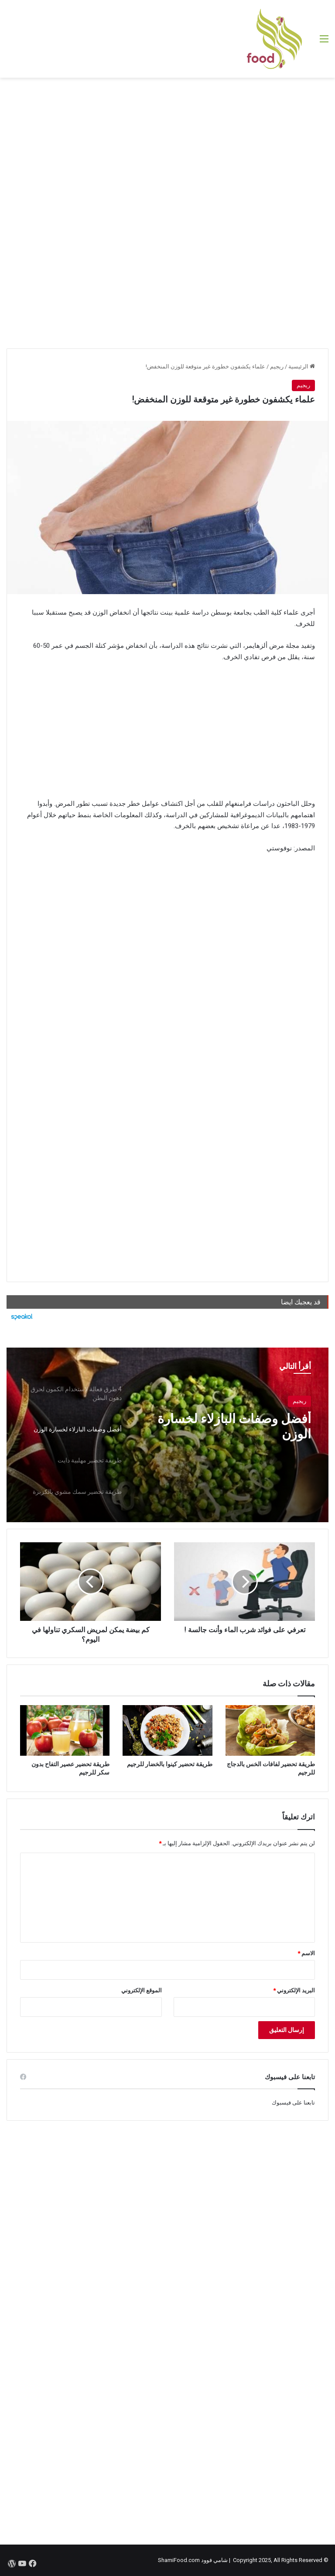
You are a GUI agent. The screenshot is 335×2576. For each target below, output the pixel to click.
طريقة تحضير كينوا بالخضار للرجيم (169, 1764)
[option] (167, 1435)
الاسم (306, 1953)
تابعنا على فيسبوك (293, 2102)
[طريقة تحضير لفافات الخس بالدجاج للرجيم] (270, 1730)
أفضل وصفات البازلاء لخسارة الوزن (233, 1426)
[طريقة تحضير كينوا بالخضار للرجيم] (167, 1730)
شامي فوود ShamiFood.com (193, 2560)
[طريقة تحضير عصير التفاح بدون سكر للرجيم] (64, 1730)
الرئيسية (301, 366)
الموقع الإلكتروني (141, 1990)
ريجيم (277, 366)
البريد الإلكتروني (294, 1990)
